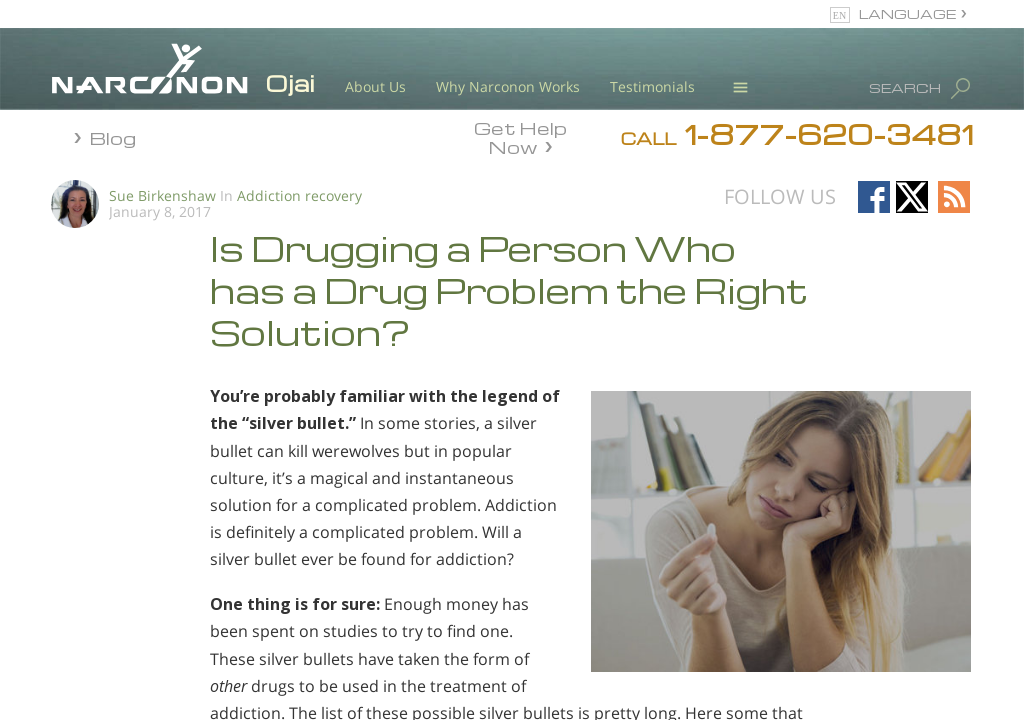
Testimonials (652, 86)
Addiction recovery (299, 195)
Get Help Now (520, 136)
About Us (375, 86)
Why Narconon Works (508, 86)
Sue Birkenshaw (162, 195)
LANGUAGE (907, 13)
